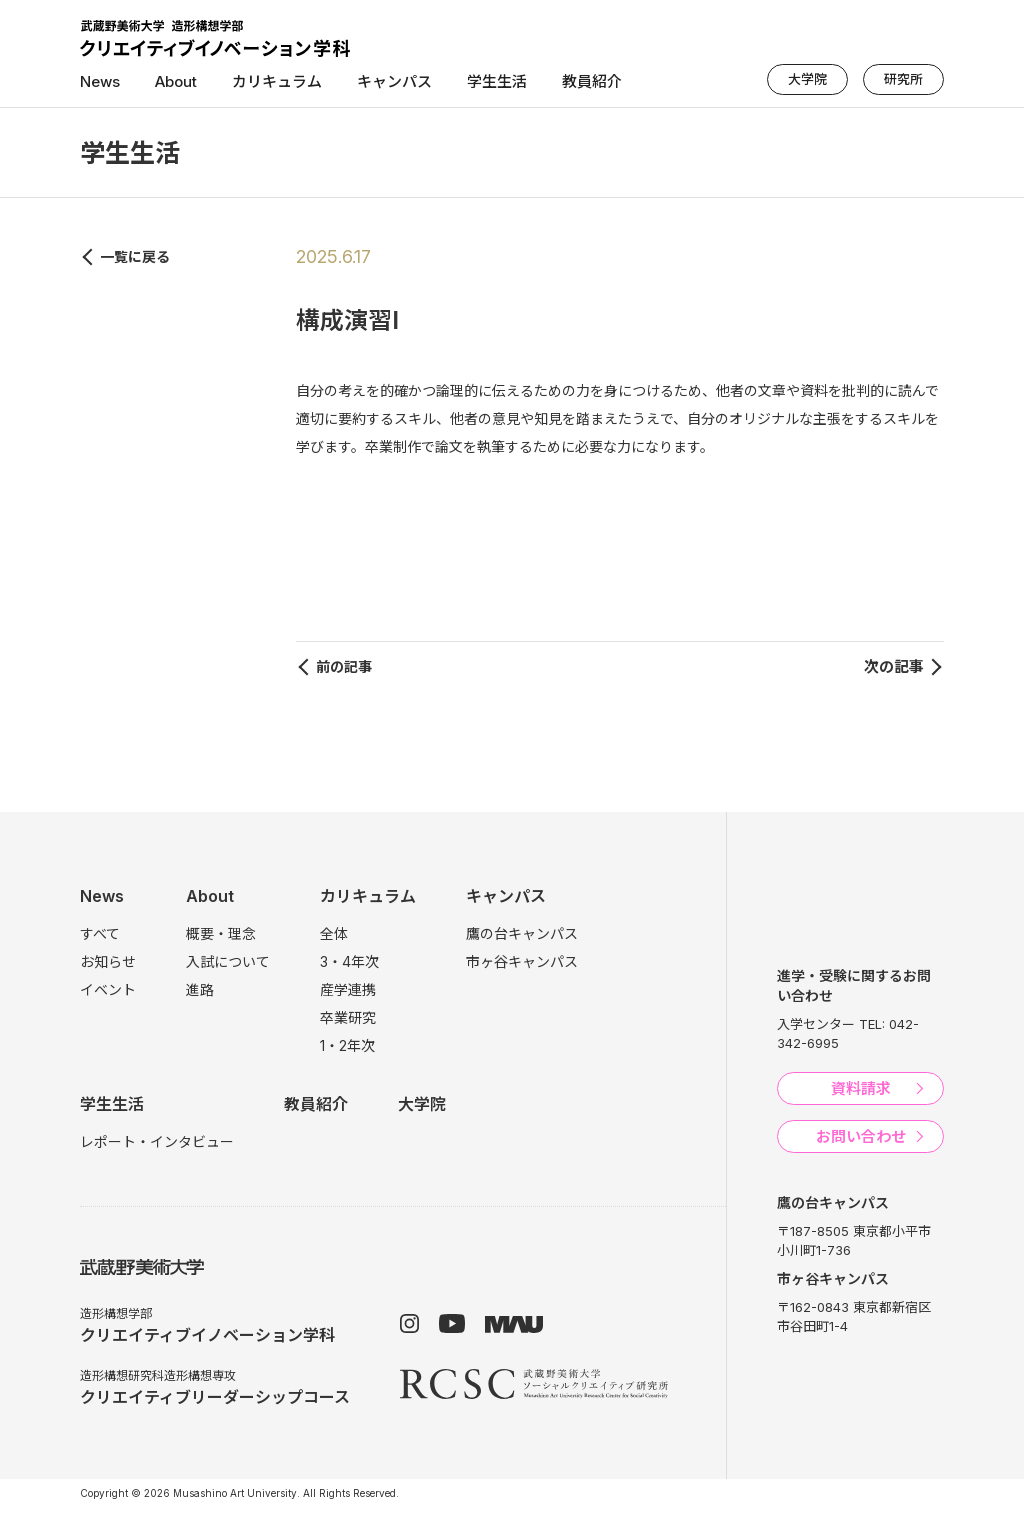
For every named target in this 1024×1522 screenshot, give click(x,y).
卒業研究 (348, 1017)
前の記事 (344, 666)
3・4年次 (349, 961)
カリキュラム (277, 81)
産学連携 (348, 989)
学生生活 (497, 81)
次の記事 (894, 666)
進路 (200, 989)
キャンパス (394, 81)
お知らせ (108, 961)
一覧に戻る (135, 256)
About (176, 81)
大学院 (807, 79)
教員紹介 (592, 81)
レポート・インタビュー (157, 1141)
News (100, 81)
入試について (228, 961)
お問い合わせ (861, 1136)
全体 (334, 933)
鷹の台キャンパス (522, 933)
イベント (108, 989)
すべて (100, 933)
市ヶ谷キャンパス (522, 961)
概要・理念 (221, 933)
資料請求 (861, 1088)
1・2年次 (347, 1045)
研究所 (903, 79)
